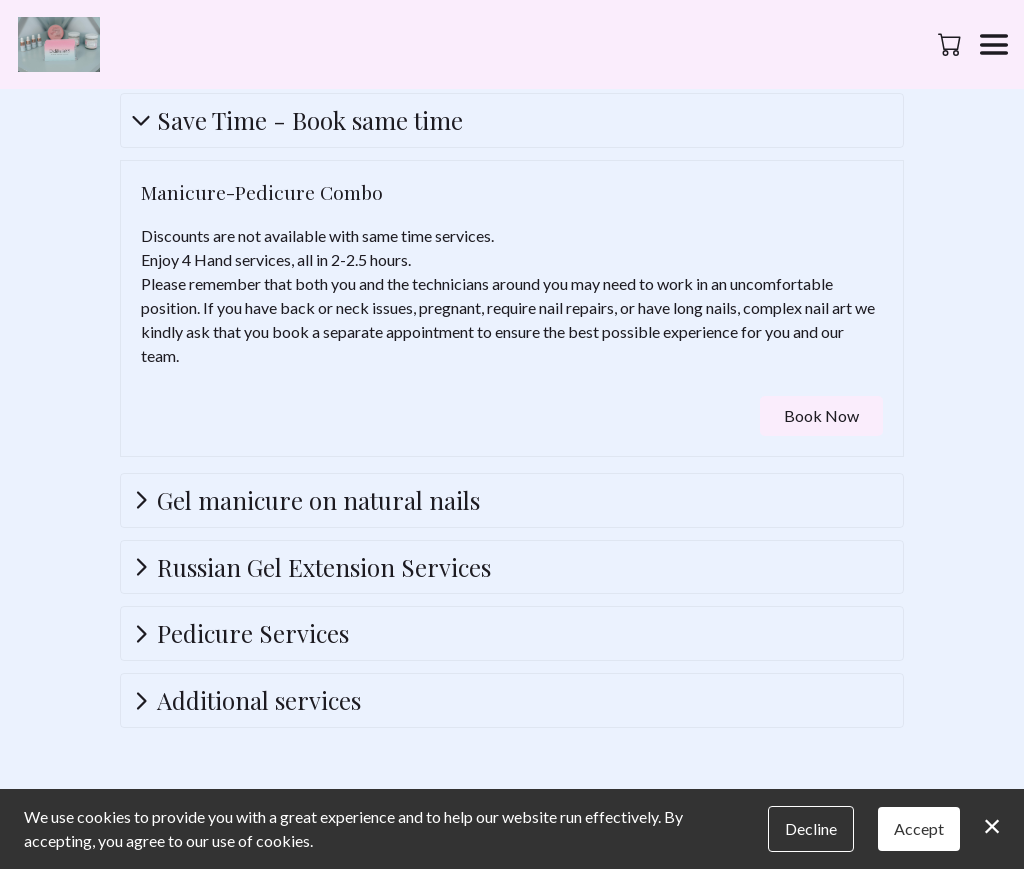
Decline (811, 828)
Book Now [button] (821, 415)
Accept (919, 828)
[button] (951, 44)
